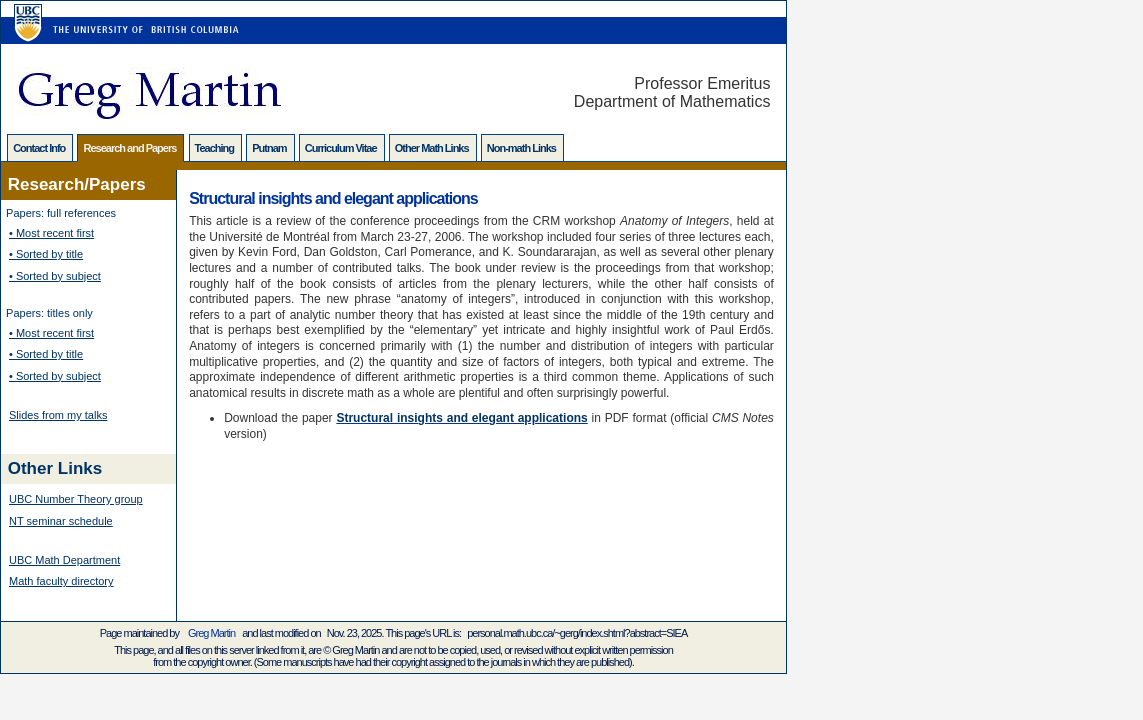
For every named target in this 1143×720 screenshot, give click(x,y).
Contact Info (40, 148)
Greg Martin (211, 633)
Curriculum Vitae (342, 148)
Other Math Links (433, 148)
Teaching (216, 148)
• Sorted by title (46, 254)
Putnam (270, 148)
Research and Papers (130, 148)
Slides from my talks (58, 415)
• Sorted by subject (55, 276)
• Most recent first (51, 233)
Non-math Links (522, 148)
